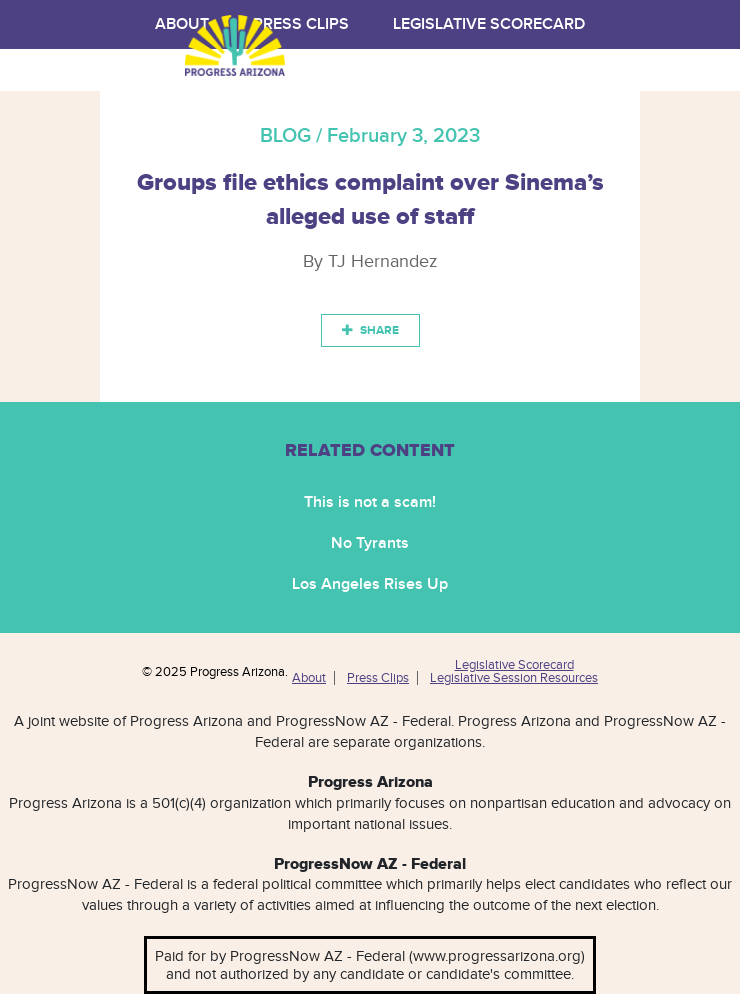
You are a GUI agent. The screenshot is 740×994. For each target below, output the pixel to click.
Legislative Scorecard (489, 24)
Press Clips (378, 678)
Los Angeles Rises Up (370, 584)
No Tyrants (370, 543)
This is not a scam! (370, 502)
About (309, 678)
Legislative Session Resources (514, 678)
